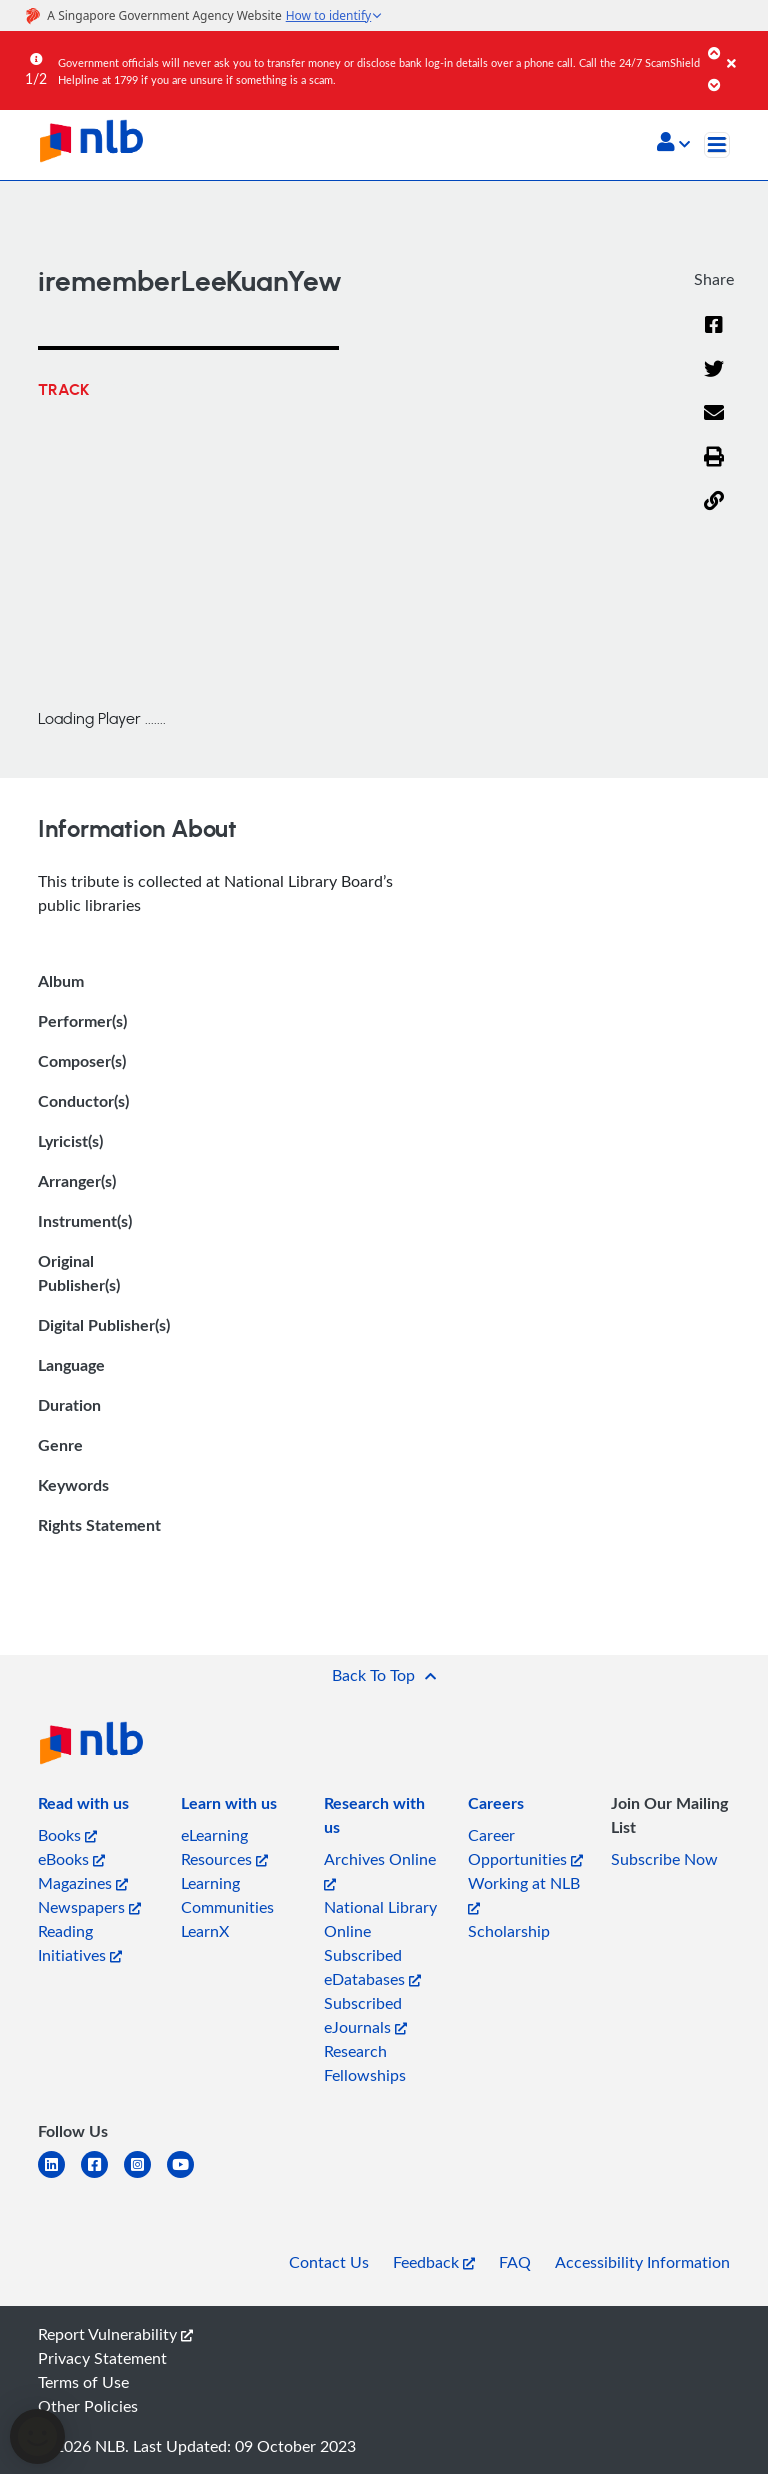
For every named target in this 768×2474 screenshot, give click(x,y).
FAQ (515, 2262)
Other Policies (88, 2406)
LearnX (205, 1931)
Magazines (83, 1883)
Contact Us (329, 2262)
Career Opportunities (525, 1847)
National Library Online (380, 1919)
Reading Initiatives (80, 1943)
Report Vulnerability (115, 2334)
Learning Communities (227, 1895)
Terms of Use (83, 2382)
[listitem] (83, 1807)
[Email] (714, 425)
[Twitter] (714, 381)
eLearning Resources (224, 1847)
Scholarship (509, 1931)
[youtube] (188, 2176)
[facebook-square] (102, 2176)
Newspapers (89, 1907)
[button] (673, 144)
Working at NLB (524, 1893)
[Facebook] (714, 337)
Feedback (434, 2262)
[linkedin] (59, 2176)
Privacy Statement (102, 2358)
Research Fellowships (365, 2063)
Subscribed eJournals (365, 2015)
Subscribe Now (664, 1859)
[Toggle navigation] (717, 145)
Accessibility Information (642, 2262)
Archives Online (380, 1869)
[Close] (744, 49)
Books (67, 1835)
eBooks (71, 1859)
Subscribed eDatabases (372, 1967)
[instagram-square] (145, 2176)
